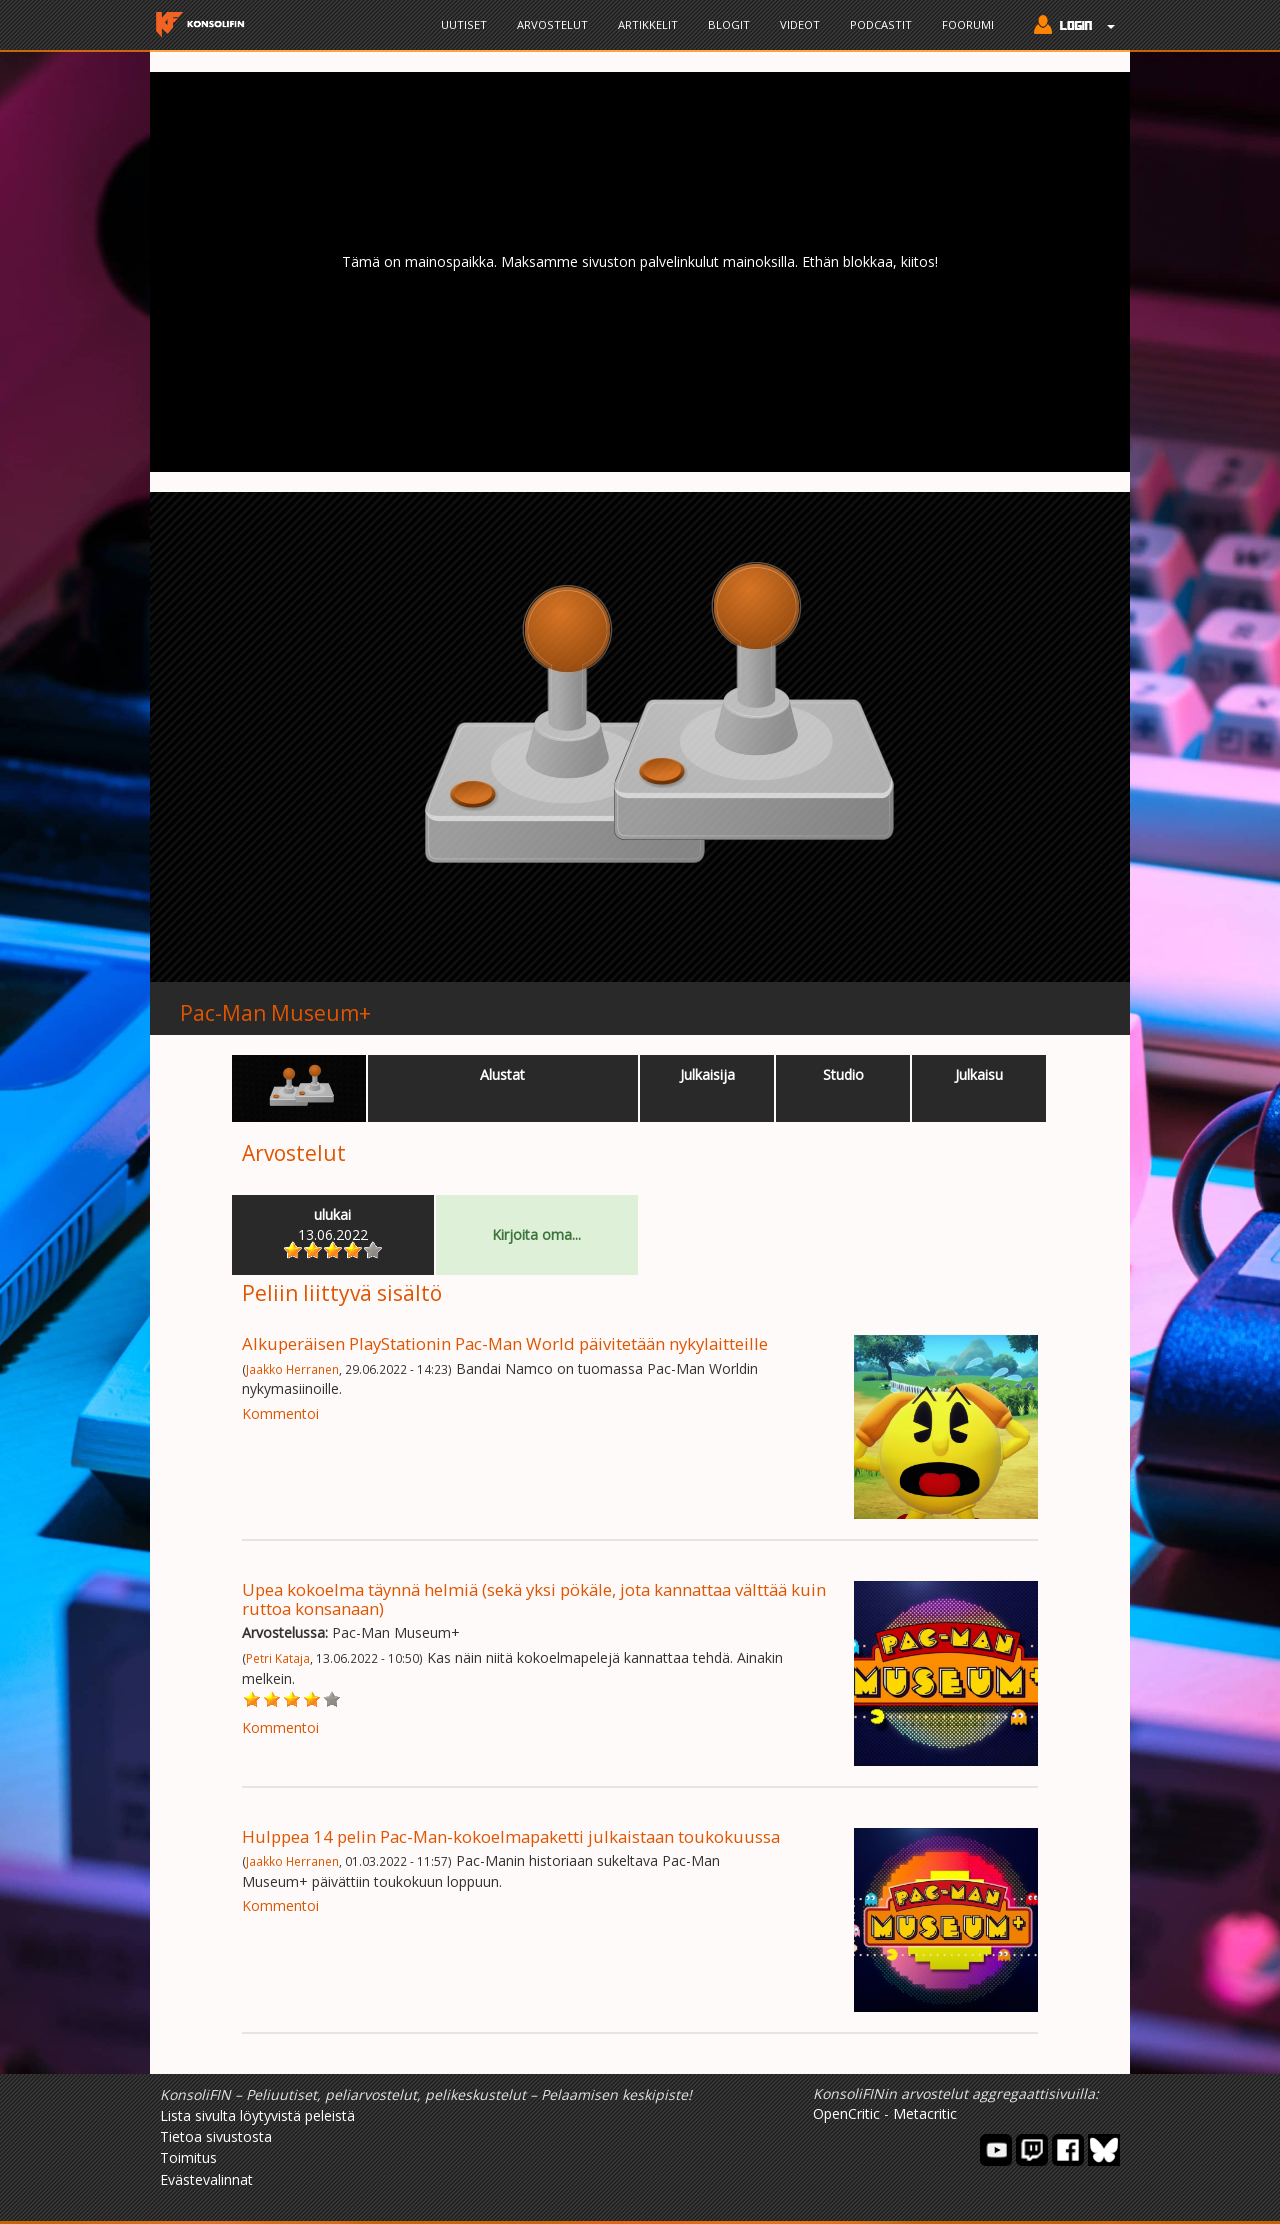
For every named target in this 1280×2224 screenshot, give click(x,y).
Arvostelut (552, 24)
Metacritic (925, 2113)
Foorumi (968, 24)
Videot (800, 24)
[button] (1069, 27)
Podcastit (881, 24)
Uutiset (464, 24)
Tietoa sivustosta (216, 2136)
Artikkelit (648, 24)
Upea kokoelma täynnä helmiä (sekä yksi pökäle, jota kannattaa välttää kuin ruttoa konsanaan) (534, 1598)
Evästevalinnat (206, 2179)
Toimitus (188, 2157)
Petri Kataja (278, 1658)
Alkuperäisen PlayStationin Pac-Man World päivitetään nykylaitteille (505, 1343)
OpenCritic (846, 2113)
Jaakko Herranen (292, 1369)
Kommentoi (280, 1413)
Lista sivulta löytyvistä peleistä (257, 2115)
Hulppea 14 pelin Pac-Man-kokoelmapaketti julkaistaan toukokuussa (511, 1836)
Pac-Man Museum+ (275, 1013)
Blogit (729, 24)
